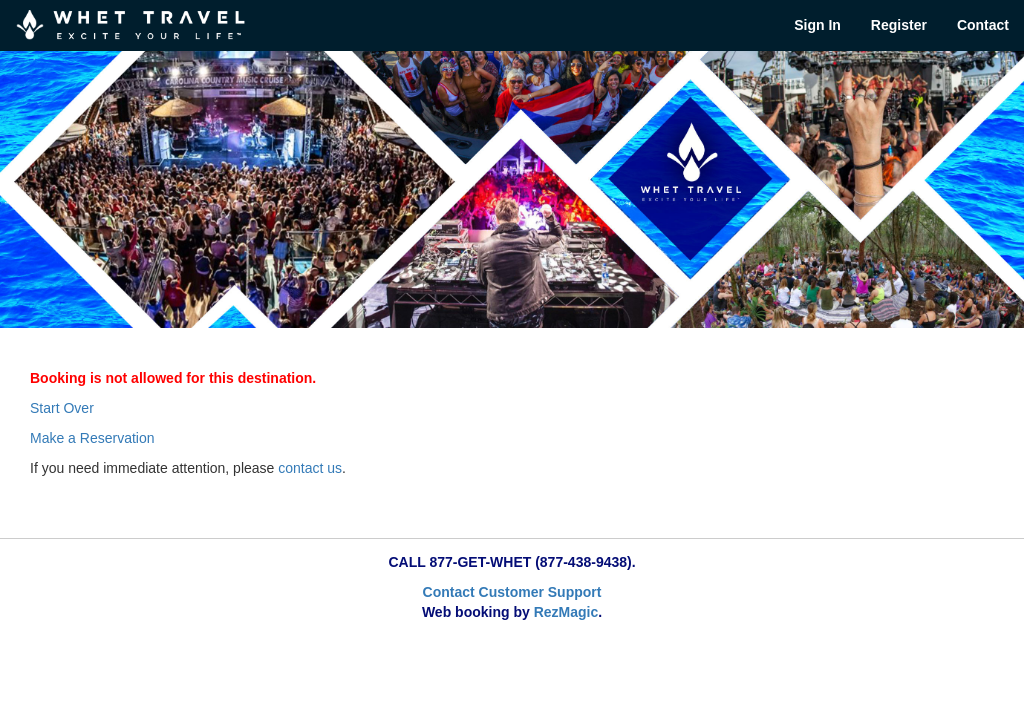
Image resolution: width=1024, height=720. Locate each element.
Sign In (817, 25)
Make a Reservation (92, 438)
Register (899, 25)
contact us (310, 468)
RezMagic (566, 612)
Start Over (62, 408)
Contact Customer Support (512, 592)
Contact (983, 25)
